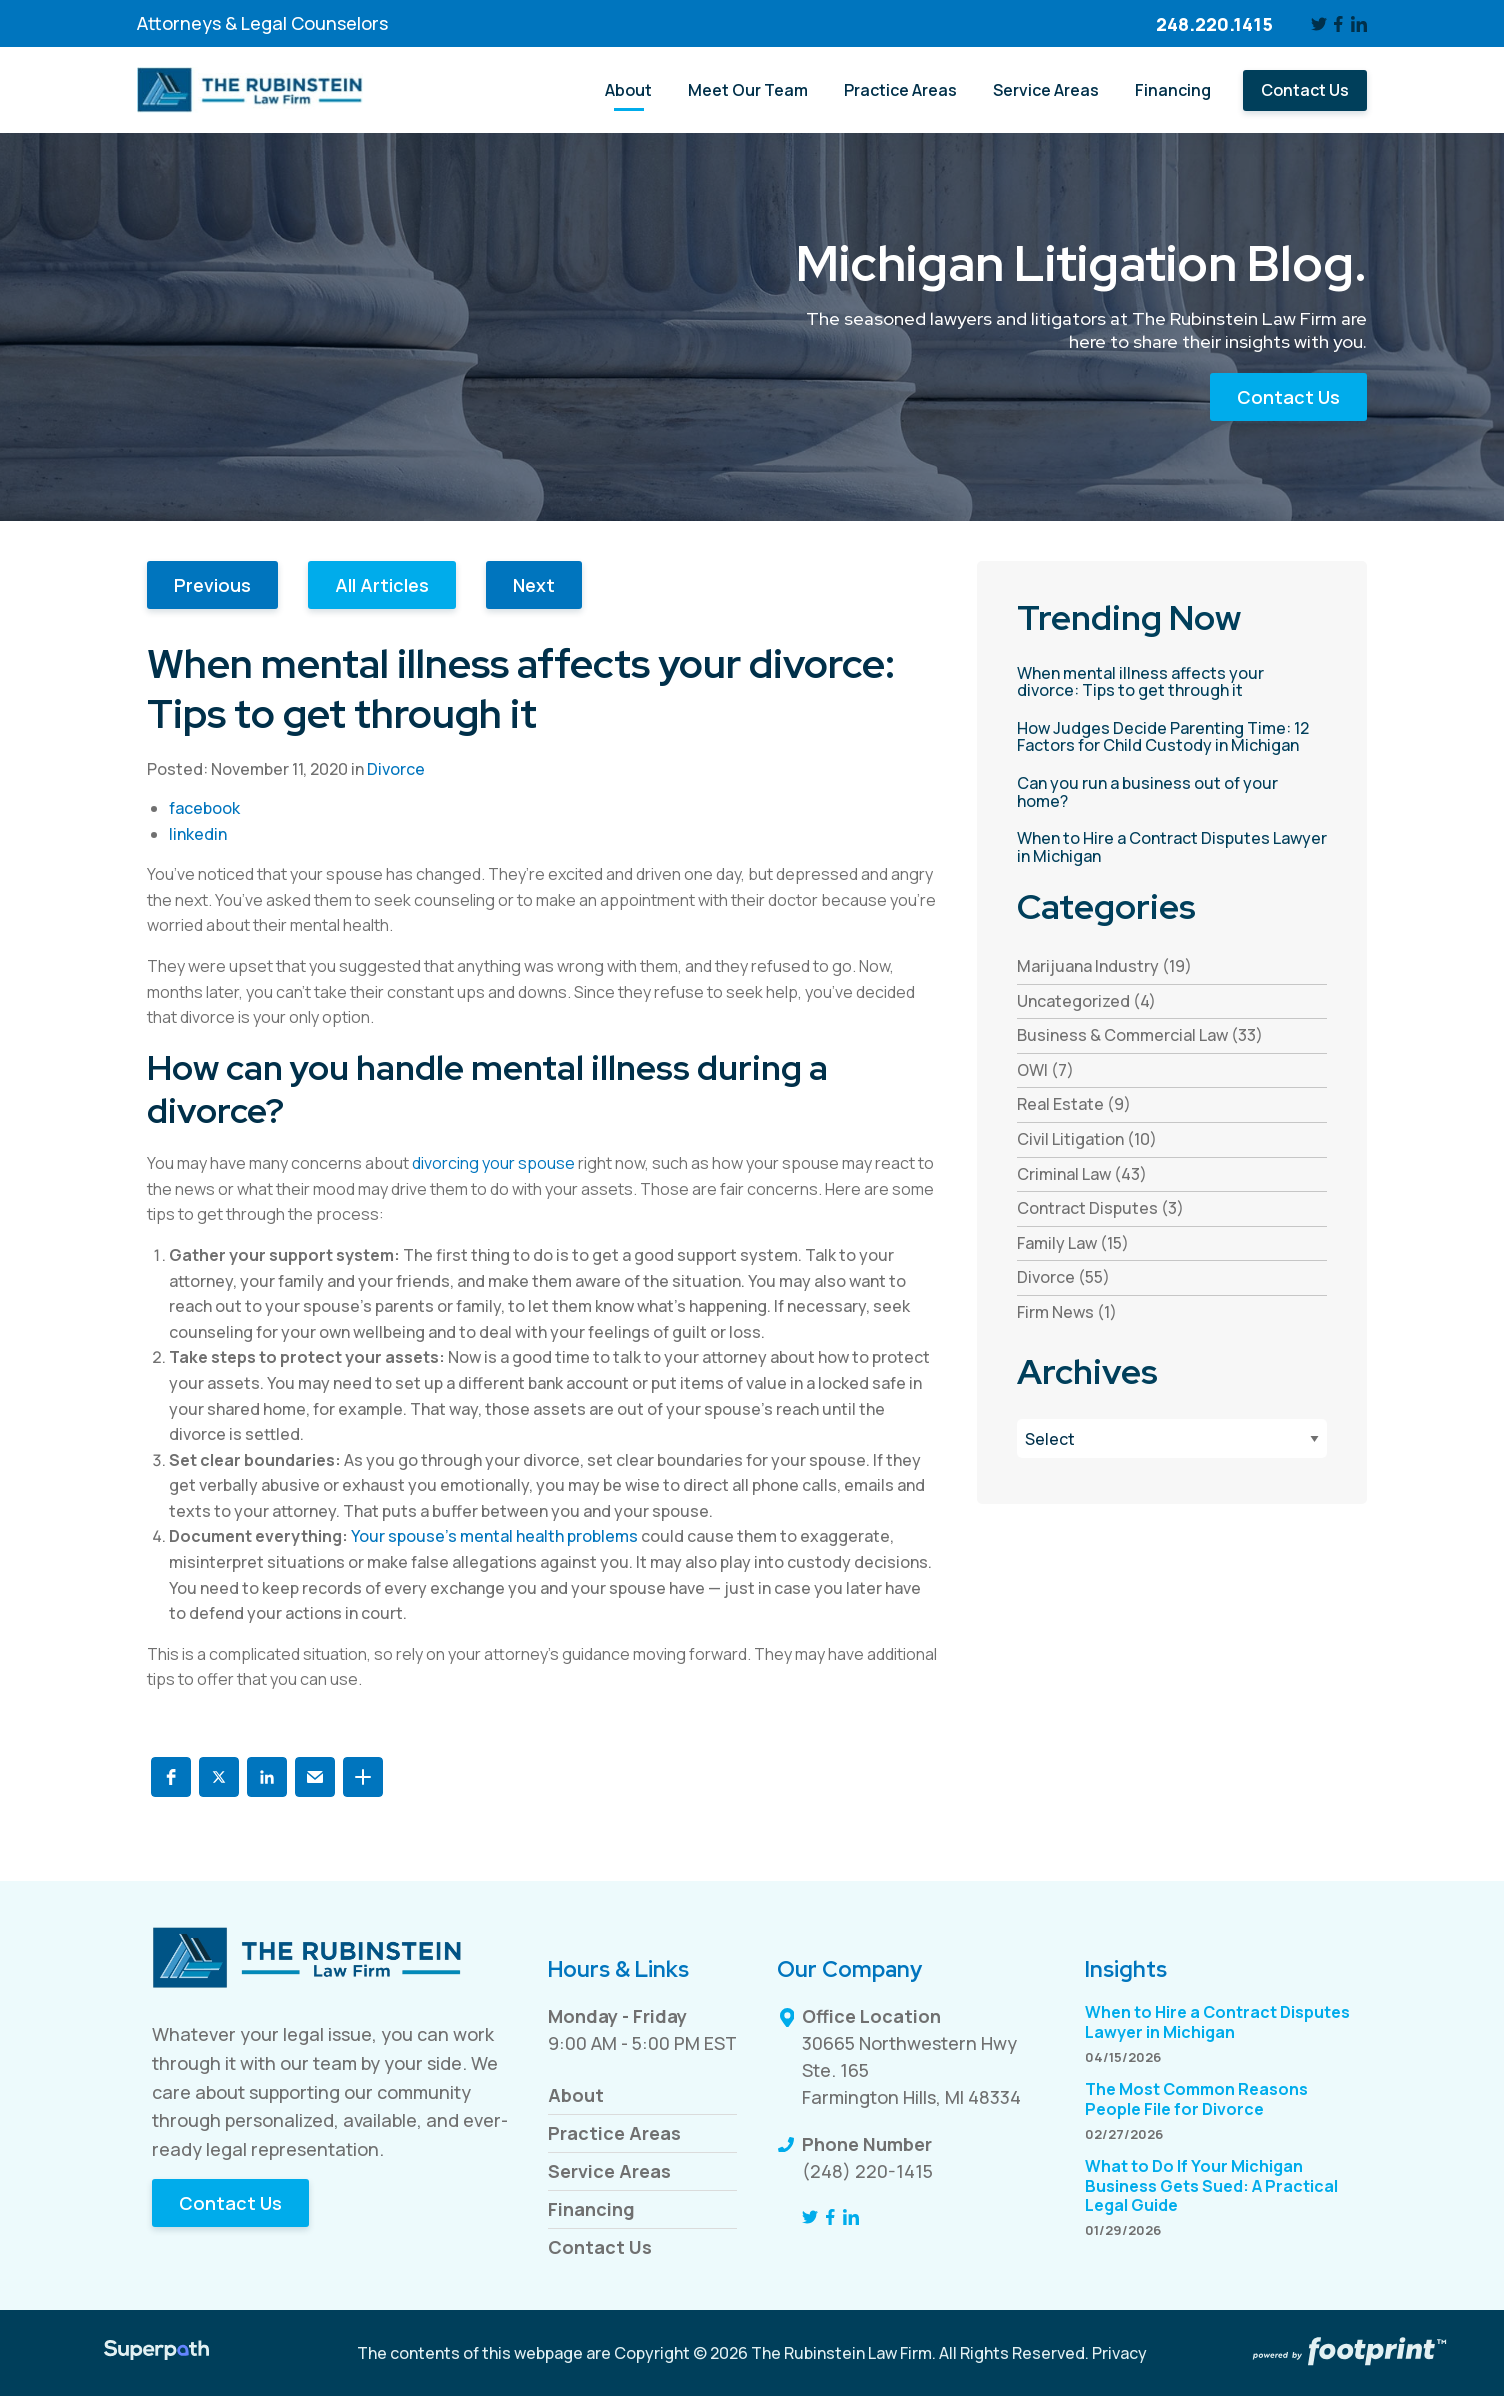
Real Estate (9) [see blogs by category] (1074, 1104)
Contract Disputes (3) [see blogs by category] (1100, 1208)
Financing (591, 2209)
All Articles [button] (382, 585)
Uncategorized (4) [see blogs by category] (1086, 1001)
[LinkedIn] (1359, 24)
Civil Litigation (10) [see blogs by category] (1087, 1139)
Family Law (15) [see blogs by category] (1073, 1243)
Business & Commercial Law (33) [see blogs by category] (1140, 1035)
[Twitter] (1319, 24)
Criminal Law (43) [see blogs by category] (1082, 1174)
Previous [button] (212, 585)
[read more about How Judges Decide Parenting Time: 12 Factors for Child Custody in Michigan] (1172, 737)
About (576, 2095)
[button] (171, 1777)
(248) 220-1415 (867, 2171)
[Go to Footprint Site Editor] (1347, 2353)
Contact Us (1288, 397)
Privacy (1119, 2353)
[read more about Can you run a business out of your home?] (1172, 792)
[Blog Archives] (1172, 1438)
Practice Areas (614, 2133)
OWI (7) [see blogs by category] (1045, 1070)
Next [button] (534, 585)
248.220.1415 (1214, 24)
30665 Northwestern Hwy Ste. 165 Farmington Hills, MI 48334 (911, 2070)
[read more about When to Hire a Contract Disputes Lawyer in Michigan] (1172, 847)
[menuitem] (628, 90)
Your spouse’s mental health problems (494, 1536)
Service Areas (609, 2171)
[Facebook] (1339, 24)
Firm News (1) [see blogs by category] (1067, 1312)
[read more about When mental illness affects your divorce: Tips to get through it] (1172, 682)
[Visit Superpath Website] (156, 2353)
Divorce (396, 769)
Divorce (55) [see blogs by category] (1063, 1277)
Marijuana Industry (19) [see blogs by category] (1104, 966)
